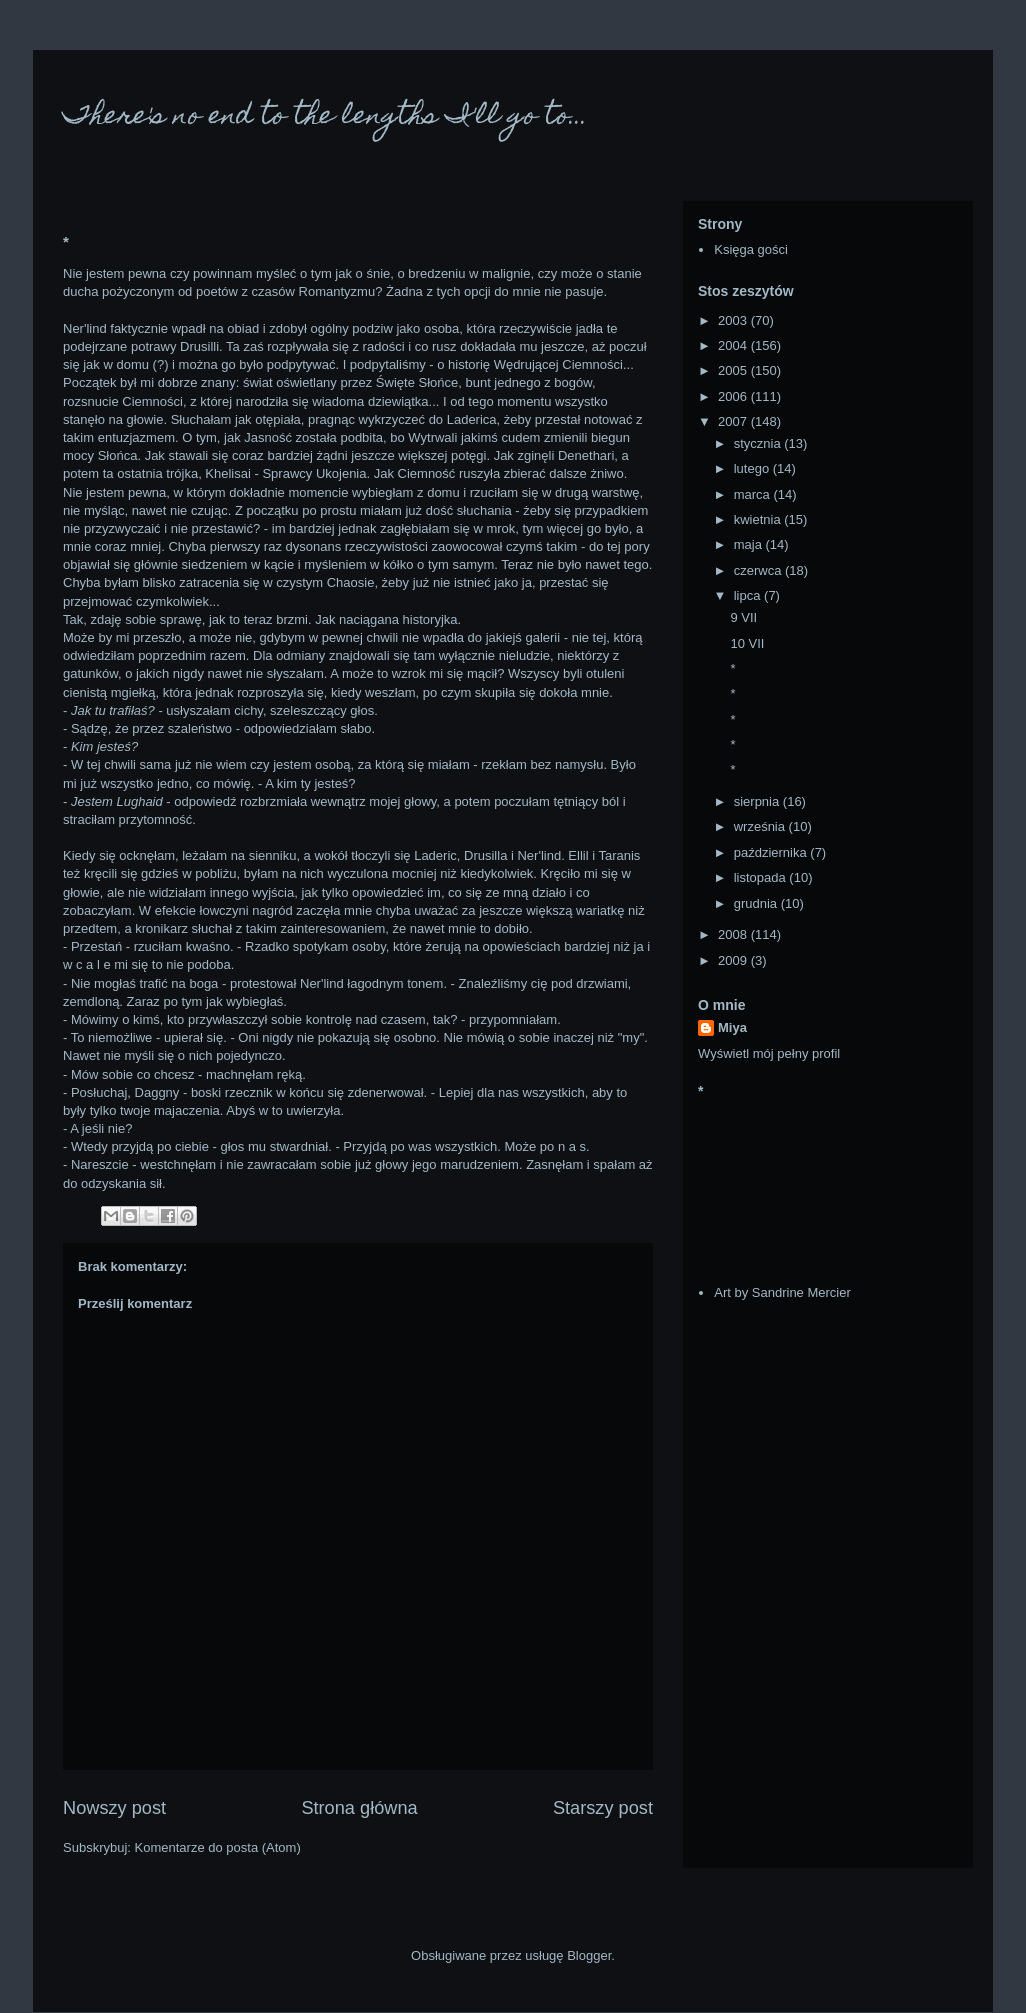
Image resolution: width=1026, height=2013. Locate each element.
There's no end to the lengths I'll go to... (325, 117)
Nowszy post (114, 1808)
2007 (734, 421)
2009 (734, 960)
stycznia (759, 443)
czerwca (759, 570)
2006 (734, 396)
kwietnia (759, 519)
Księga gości (751, 249)
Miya (732, 1027)
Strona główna (359, 1808)
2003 (734, 320)
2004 (734, 345)
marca (754, 494)
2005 (734, 370)
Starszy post (603, 1808)
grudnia (757, 903)
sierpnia (758, 801)
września (761, 826)
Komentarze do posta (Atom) (218, 1847)
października (772, 852)
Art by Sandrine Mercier (782, 1292)
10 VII (747, 643)
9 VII (743, 617)
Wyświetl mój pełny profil (769, 1053)
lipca (749, 595)
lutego (753, 468)
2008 (734, 934)
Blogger (589, 1955)
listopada (762, 877)
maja (750, 544)
